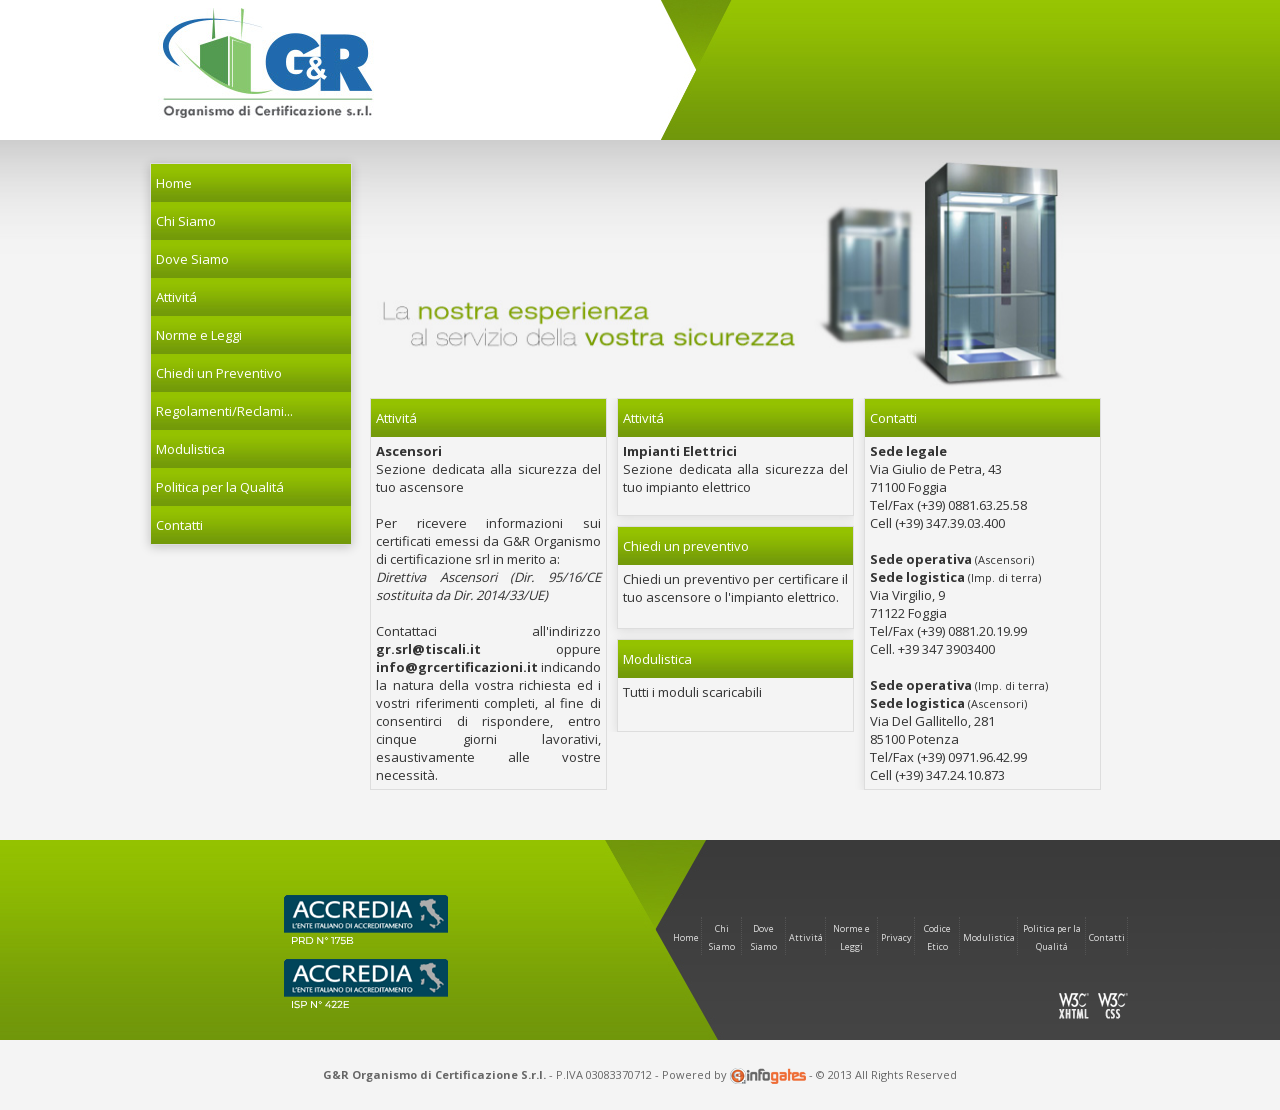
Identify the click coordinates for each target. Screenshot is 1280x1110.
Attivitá (806, 937)
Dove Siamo (192, 259)
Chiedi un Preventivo (219, 373)
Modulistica (190, 449)
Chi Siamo (186, 221)
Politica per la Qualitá (220, 487)
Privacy (896, 937)
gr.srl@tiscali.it (428, 649)
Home (174, 183)
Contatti (179, 525)
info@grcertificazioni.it (457, 667)
